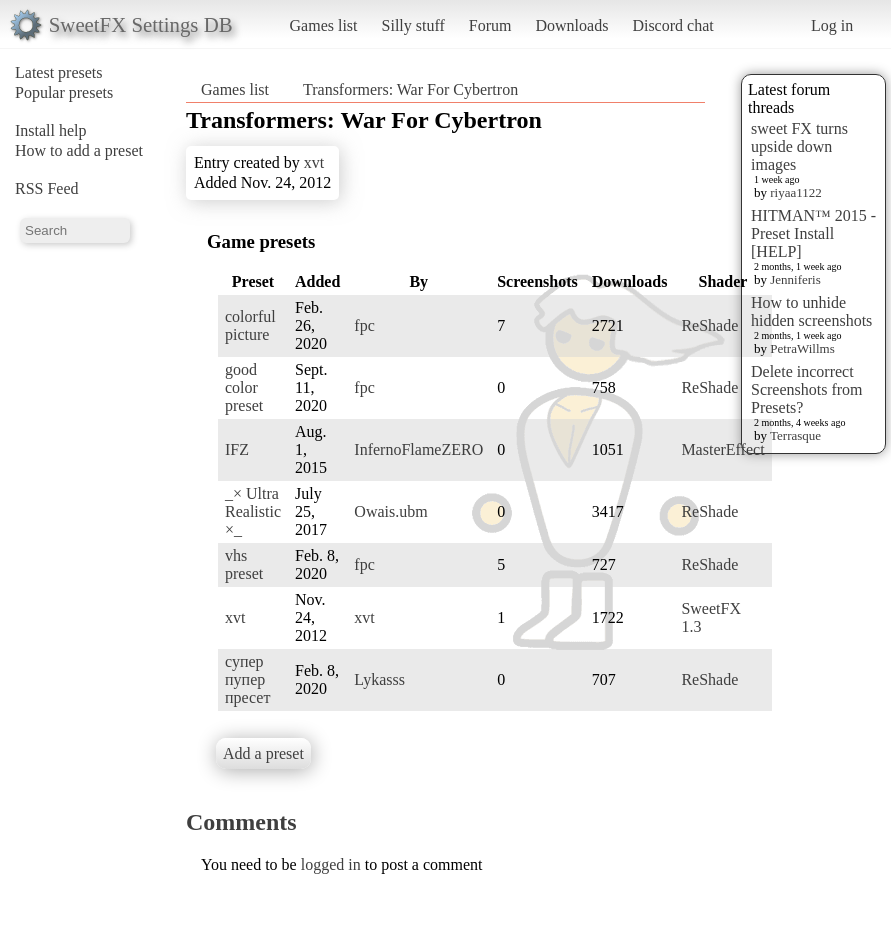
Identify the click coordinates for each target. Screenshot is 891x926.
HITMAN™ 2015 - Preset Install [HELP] (813, 233)
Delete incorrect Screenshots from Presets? (807, 389)
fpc (364, 325)
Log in (832, 25)
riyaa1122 (796, 192)
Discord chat (672, 25)
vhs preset (244, 564)
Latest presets (59, 72)
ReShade (709, 325)
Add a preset (263, 753)
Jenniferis (795, 279)
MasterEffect (722, 449)
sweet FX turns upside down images (799, 146)
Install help (51, 130)
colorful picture (250, 325)
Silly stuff (413, 25)
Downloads (571, 25)
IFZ (237, 449)
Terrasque (795, 435)
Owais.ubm (390, 511)
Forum (490, 25)
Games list (324, 25)
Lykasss (379, 679)
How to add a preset (79, 150)
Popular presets (64, 92)
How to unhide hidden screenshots (811, 311)
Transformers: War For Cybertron (410, 89)
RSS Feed (47, 188)
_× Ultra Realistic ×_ (253, 511)
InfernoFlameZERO (418, 449)
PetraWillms (802, 348)
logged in (331, 864)
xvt (314, 162)
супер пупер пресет (247, 679)
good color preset (244, 387)
